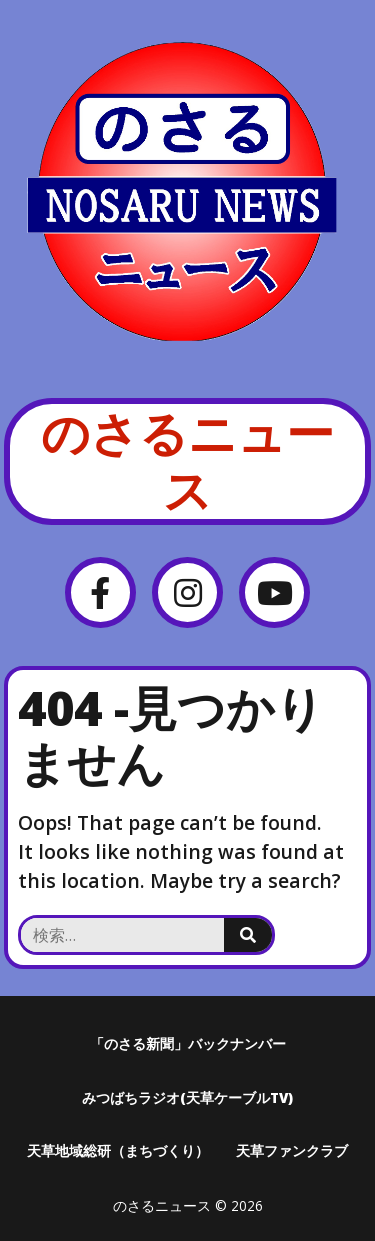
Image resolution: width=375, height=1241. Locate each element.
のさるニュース (187, 461)
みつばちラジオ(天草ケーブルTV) (187, 1097)
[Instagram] (187, 592)
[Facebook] (100, 592)
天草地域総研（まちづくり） (118, 1150)
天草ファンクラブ (292, 1150)
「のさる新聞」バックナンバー (188, 1043)
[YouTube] (274, 592)
